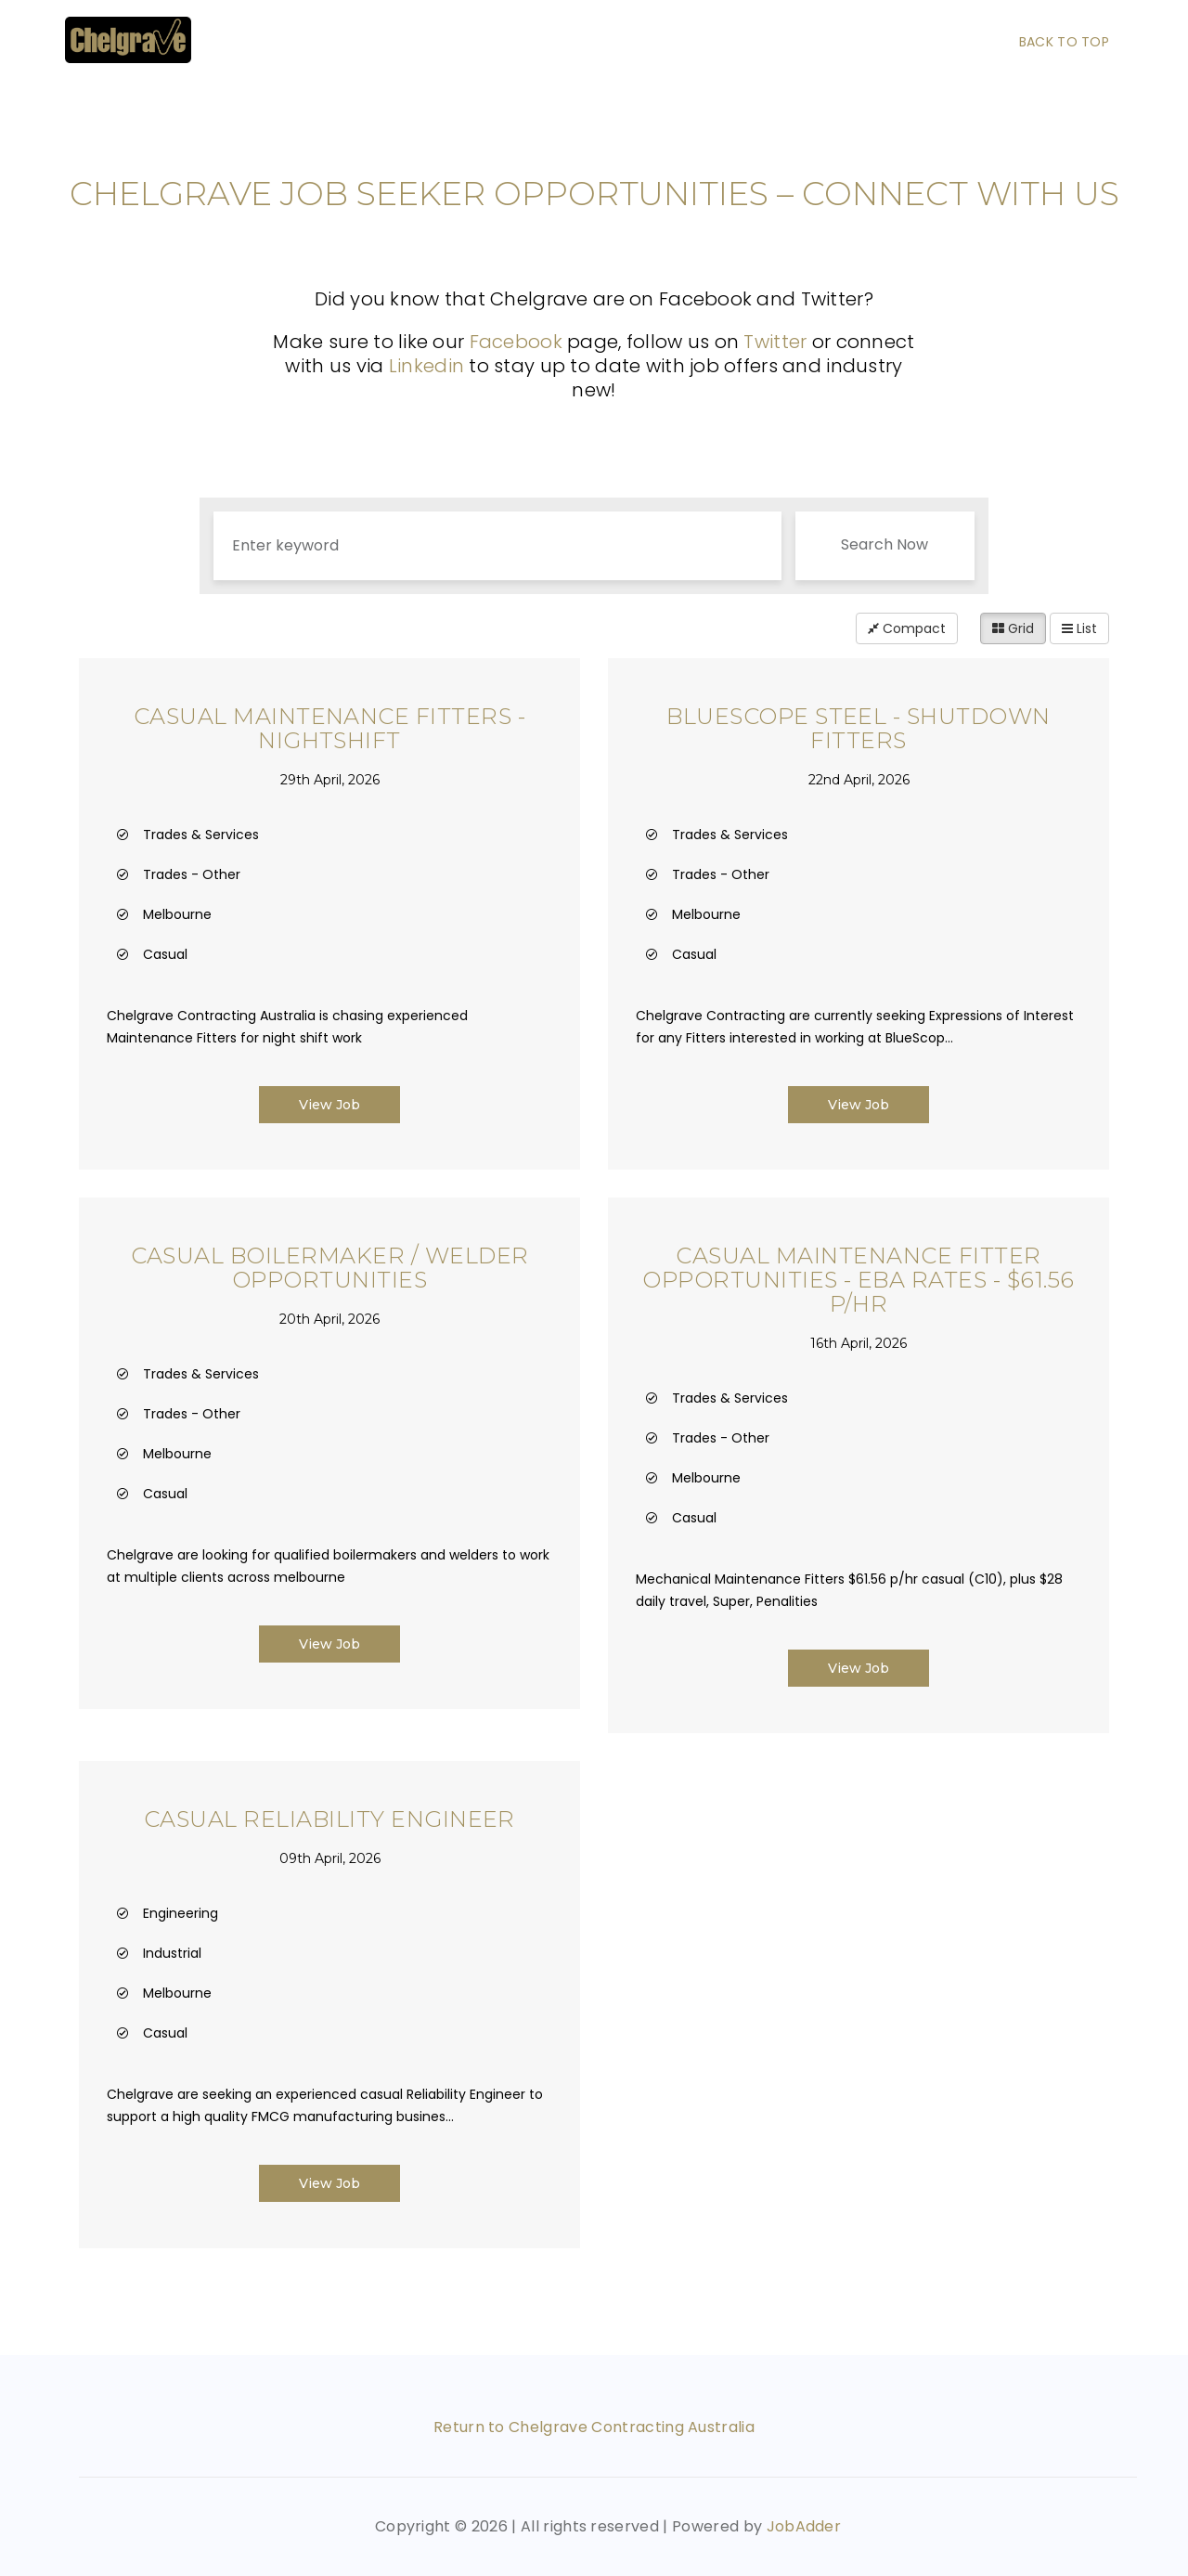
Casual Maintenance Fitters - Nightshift (329, 728)
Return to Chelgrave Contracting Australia (594, 2427)
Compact (907, 628)
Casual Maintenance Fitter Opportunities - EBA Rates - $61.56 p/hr (858, 1279)
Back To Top (1064, 41)
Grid (1013, 628)
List (1079, 628)
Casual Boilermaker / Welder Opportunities (330, 1267)
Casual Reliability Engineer (329, 1819)
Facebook (516, 342)
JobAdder (804, 2526)
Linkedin (429, 366)
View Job (329, 1104)
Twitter (775, 342)
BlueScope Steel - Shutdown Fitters (858, 728)
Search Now (884, 544)
